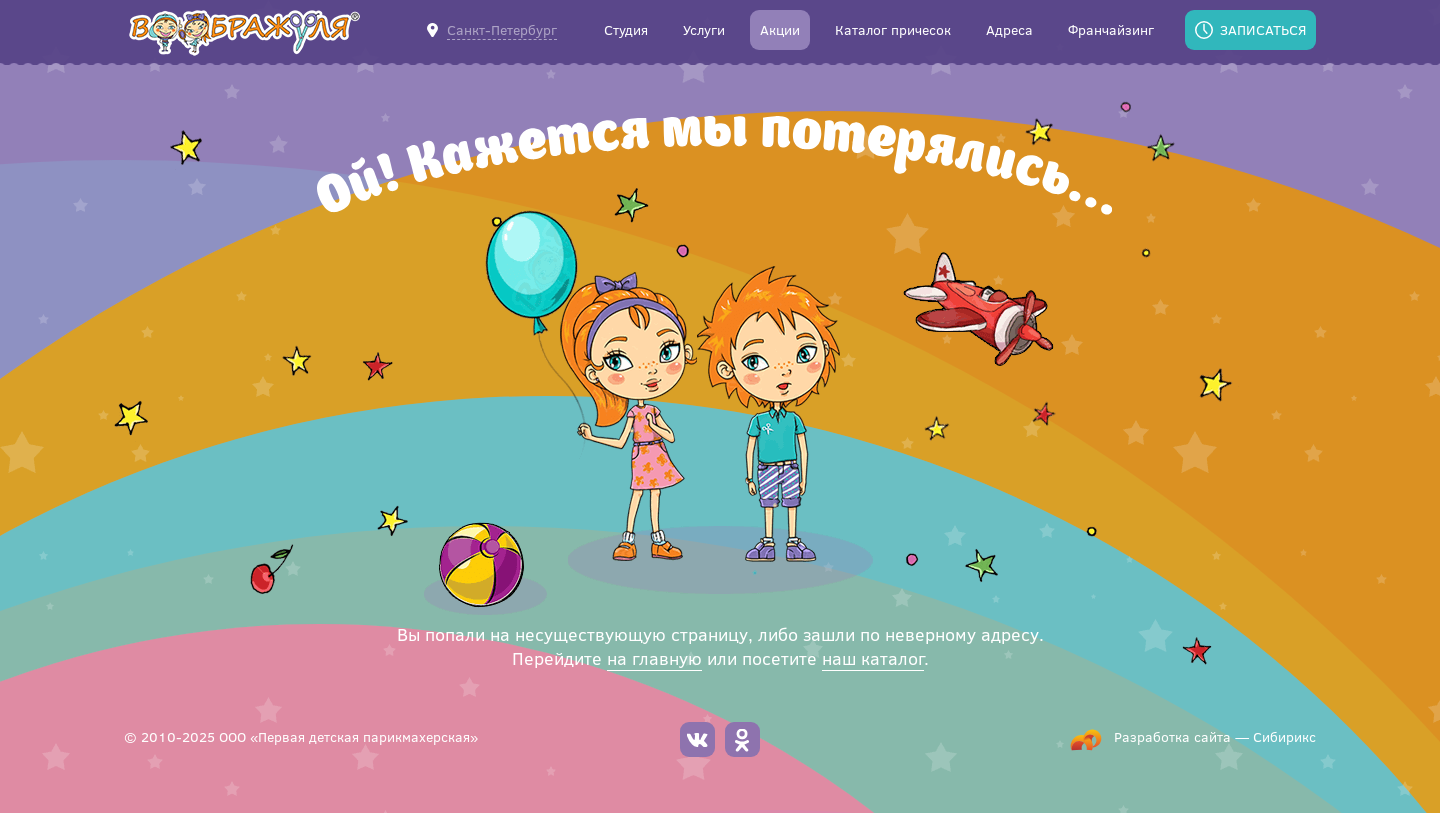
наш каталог (873, 658)
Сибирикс (1284, 736)
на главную (654, 658)
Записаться (1263, 29)
